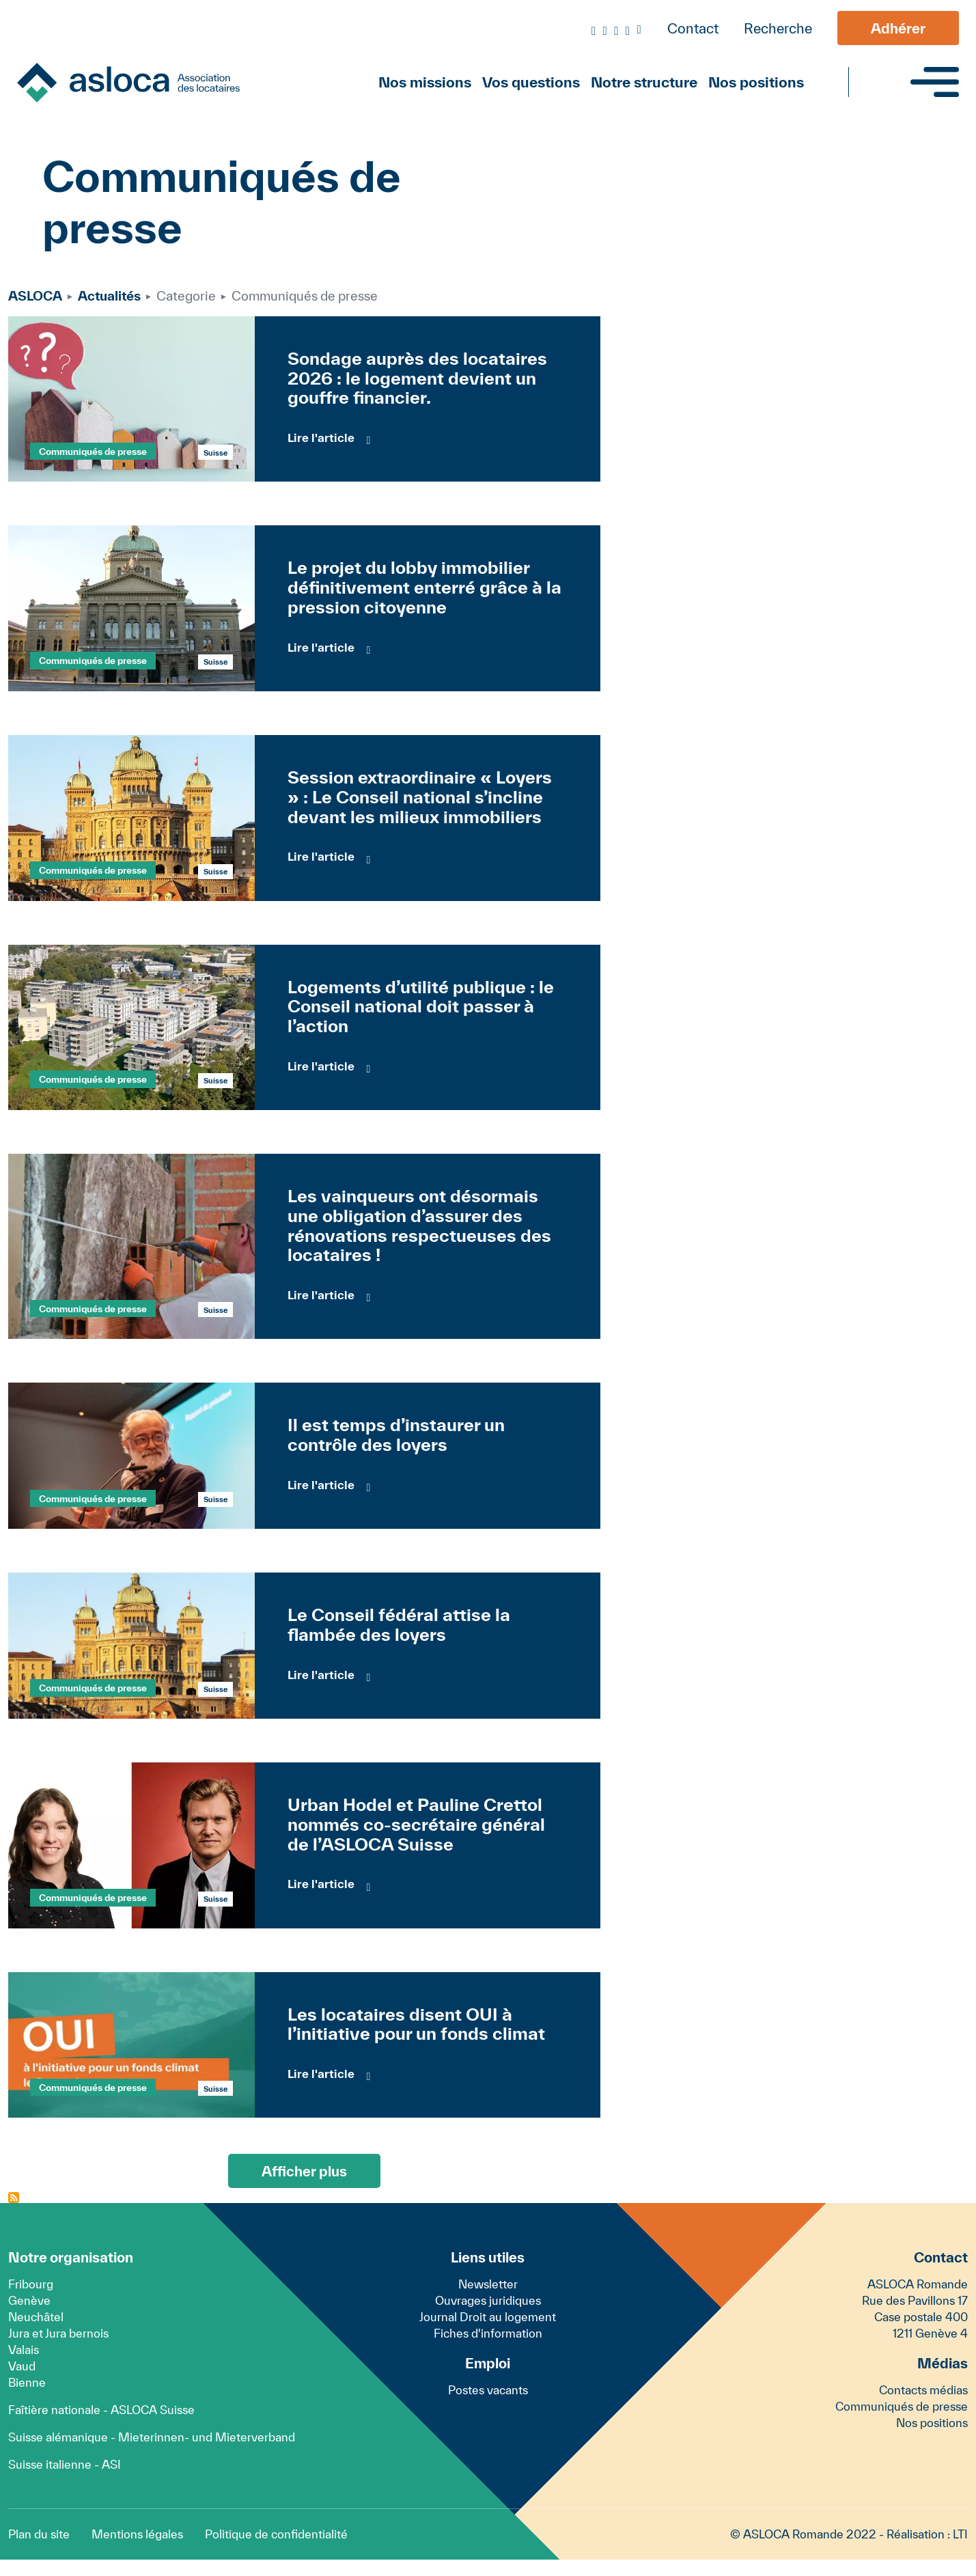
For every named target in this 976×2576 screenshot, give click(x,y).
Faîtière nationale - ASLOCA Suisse (101, 2409)
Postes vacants (488, 2389)
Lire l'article (321, 437)
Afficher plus (304, 2170)
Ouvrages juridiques (488, 2300)
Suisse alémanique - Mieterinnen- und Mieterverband (151, 2436)
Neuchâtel (36, 2316)
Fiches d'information (488, 2333)
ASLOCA (35, 295)
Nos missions (424, 82)
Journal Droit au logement (487, 2316)
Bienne (27, 2382)
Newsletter (488, 2283)
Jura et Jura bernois (58, 2333)
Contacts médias (923, 2389)
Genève (29, 2300)
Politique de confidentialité (276, 2533)
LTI (960, 2533)
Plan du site (39, 2533)
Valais (23, 2349)
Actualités (109, 295)
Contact (693, 28)
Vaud (22, 2365)
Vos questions (531, 82)
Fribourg (30, 2283)
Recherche (778, 28)
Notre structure (644, 82)
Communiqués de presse (93, 451)
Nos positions (756, 82)
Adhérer (898, 28)
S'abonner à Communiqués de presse (13, 2197)
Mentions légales (137, 2533)
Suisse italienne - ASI (64, 2464)
